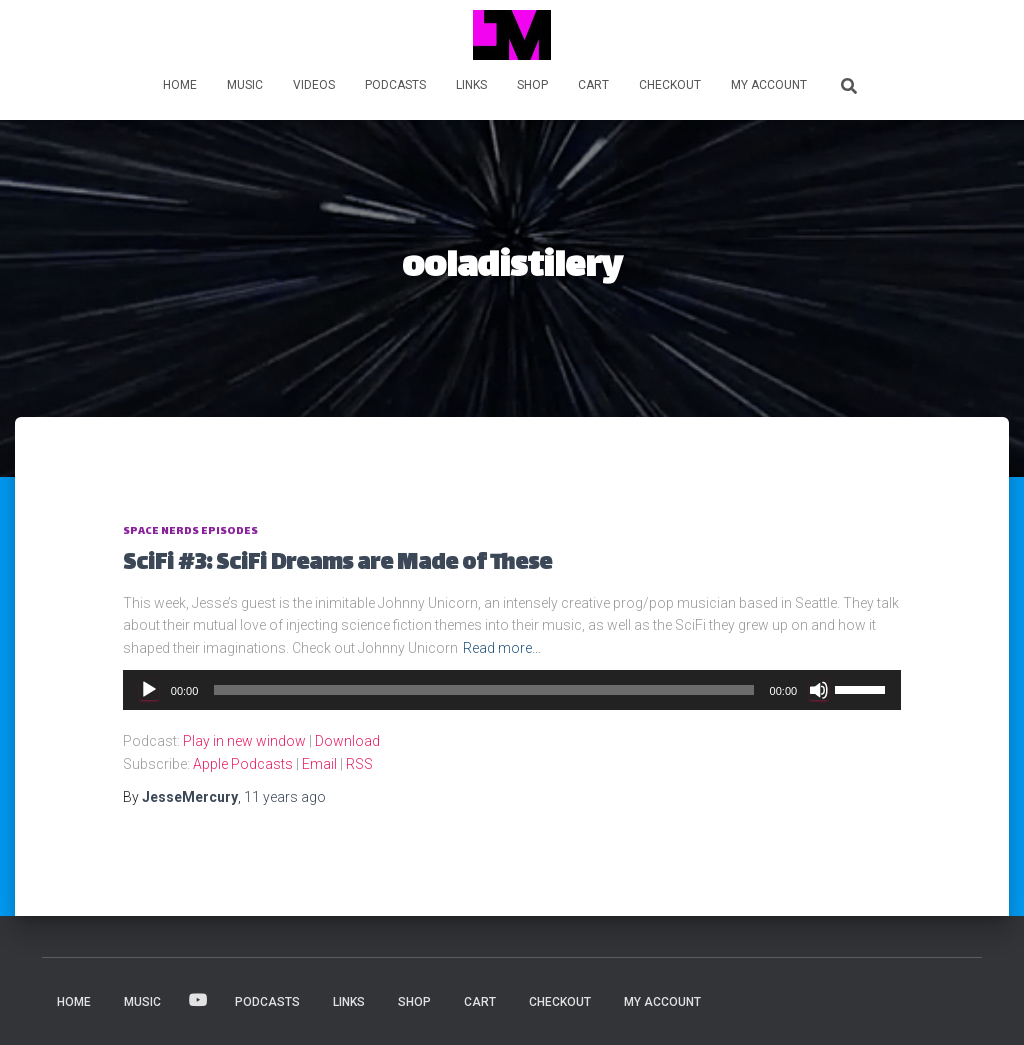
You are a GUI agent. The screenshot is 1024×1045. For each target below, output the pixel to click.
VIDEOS (314, 85)
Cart (593, 85)
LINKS (471, 85)
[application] (512, 690)
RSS (359, 764)
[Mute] (819, 690)
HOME (180, 85)
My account (769, 85)
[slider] (483, 690)
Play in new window (244, 741)
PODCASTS (395, 85)
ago (285, 797)
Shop (532, 85)
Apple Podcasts (243, 764)
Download (347, 741)
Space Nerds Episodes (190, 531)
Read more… (502, 648)
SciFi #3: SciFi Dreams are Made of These (337, 564)
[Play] (149, 690)
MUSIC (245, 85)
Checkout (670, 85)
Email (319, 764)
